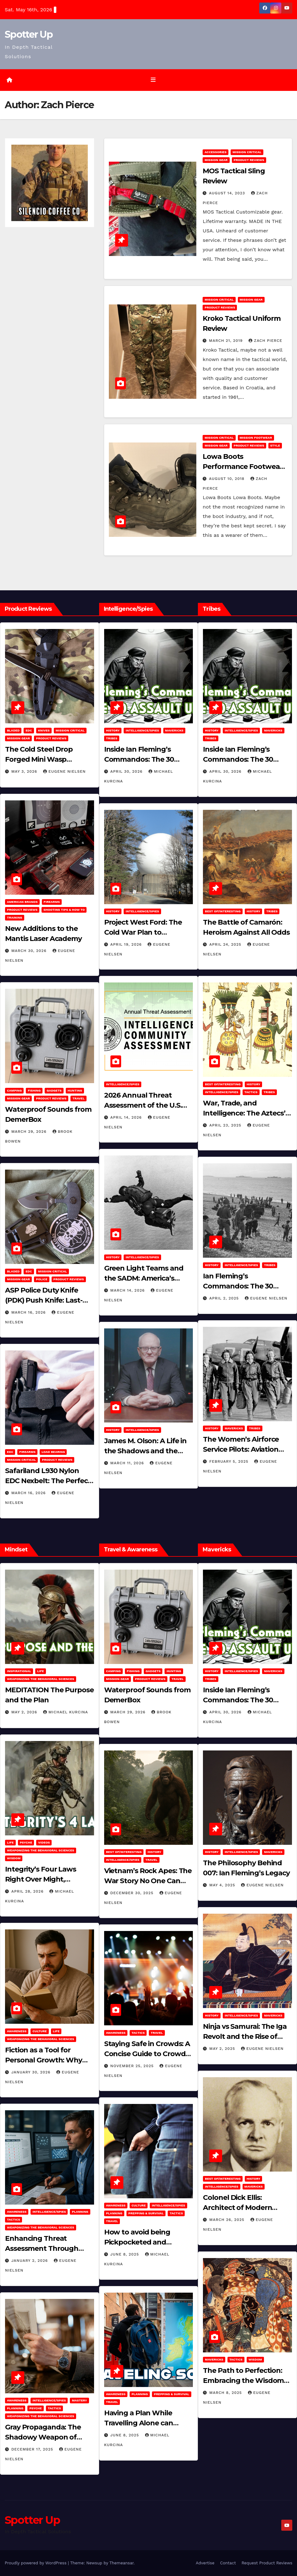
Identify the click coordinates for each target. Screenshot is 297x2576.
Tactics (251, 1091)
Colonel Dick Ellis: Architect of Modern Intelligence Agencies (239, 2207)
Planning (80, 2211)
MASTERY (79, 2400)
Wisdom (13, 1858)
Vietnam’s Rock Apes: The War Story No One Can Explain (148, 1881)
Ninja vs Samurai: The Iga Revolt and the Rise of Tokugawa (245, 2036)
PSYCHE (26, 1842)
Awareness (16, 2031)
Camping (14, 1090)
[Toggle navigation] (153, 80)
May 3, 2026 (25, 771)
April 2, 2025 (224, 1298)
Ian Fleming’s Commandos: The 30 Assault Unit (238, 1285)
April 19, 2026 (126, 944)
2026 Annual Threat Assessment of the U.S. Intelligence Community (145, 1105)
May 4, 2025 (223, 1885)
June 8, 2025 (125, 2254)
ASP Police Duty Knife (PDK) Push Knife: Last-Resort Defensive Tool (43, 1300)
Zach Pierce (265, 340)
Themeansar (121, 2563)
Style (275, 445)
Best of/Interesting (222, 911)
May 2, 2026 (25, 1712)
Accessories (216, 151)
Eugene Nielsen (64, 771)
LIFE (40, 1671)
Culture (39, 2031)
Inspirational (19, 1671)
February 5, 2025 (229, 1461)
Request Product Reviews (267, 2563)
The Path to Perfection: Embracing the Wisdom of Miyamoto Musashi (243, 2380)
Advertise (205, 2563)
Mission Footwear (256, 437)
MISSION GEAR (216, 159)
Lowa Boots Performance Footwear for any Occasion (242, 466)
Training (14, 917)
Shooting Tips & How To (64, 909)
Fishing (34, 1090)
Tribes (111, 738)
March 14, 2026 (128, 1290)
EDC (28, 730)
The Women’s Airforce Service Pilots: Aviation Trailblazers (241, 1449)
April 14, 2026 (126, 1117)
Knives (44, 730)
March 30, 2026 (29, 951)
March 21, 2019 (226, 340)
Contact (228, 2563)
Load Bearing (53, 1452)
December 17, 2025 (33, 2449)
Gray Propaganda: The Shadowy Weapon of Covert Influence (43, 2437)
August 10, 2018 (227, 478)
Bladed (13, 730)
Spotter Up (29, 34)
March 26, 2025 (227, 2219)
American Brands (22, 902)
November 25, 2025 (132, 2065)
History (113, 730)
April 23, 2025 (226, 1125)
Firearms (52, 902)
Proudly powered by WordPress (36, 2563)
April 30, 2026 (127, 771)
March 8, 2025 (226, 2392)
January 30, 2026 (31, 2072)
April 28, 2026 (28, 1891)
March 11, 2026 (128, 1463)
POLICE (41, 1279)
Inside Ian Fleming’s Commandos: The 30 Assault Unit (139, 759)
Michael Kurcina (65, 1712)
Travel (78, 1098)
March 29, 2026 (29, 1131)
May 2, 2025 (223, 2048)
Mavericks (174, 730)
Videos (44, 1842)
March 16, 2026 (29, 1312)
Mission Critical (247, 151)
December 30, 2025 (132, 1893)
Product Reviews (249, 159)
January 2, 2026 (30, 2260)
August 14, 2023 (228, 193)
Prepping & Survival (146, 2213)
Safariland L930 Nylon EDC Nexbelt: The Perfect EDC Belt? (48, 1480)
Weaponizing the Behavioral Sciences (40, 1679)
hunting (75, 1090)
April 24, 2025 (226, 944)
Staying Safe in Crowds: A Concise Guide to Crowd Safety (147, 2053)
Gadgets (54, 1090)
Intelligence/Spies (142, 730)
